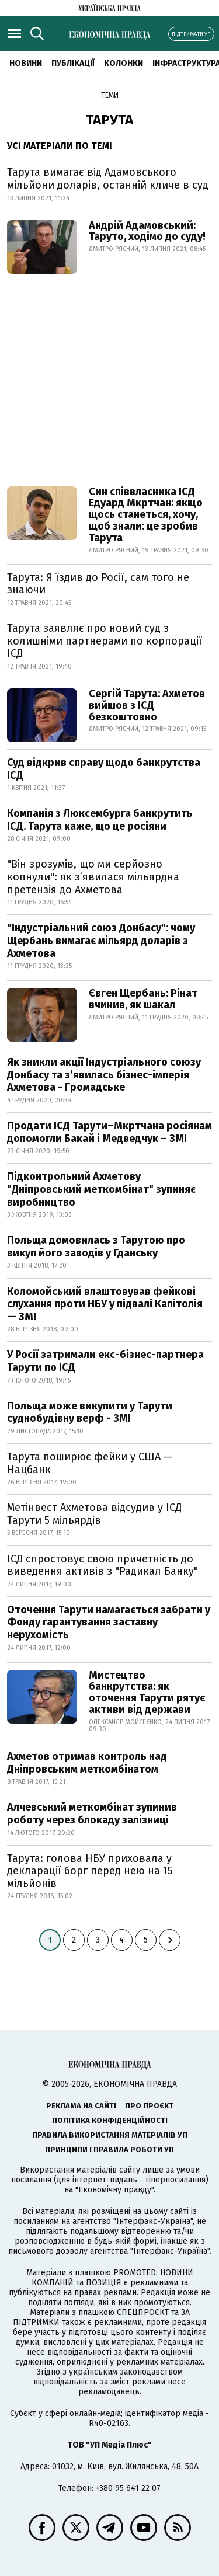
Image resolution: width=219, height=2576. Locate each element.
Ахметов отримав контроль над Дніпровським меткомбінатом (87, 1763)
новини (25, 63)
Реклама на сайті (81, 2105)
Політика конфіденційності (110, 2120)
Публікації (73, 63)
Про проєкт (149, 2105)
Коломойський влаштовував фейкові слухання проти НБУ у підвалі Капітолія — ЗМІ (105, 1304)
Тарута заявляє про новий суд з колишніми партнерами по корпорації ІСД (104, 641)
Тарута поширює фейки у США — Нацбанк (89, 1463)
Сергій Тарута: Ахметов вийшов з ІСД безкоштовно (147, 705)
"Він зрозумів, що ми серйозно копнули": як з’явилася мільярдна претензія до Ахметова (93, 877)
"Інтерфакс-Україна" (153, 2221)
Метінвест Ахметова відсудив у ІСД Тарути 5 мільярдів (94, 1514)
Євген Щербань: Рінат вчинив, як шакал (143, 999)
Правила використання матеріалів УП (109, 2135)
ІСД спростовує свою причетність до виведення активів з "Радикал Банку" (102, 1565)
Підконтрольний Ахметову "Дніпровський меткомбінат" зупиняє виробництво (101, 1189)
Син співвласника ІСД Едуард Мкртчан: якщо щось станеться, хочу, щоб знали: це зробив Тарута (146, 514)
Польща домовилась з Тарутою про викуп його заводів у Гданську (96, 1246)
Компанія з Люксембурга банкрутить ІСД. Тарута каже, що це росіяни (100, 820)
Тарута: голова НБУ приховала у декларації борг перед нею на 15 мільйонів (90, 1871)
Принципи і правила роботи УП (109, 2149)
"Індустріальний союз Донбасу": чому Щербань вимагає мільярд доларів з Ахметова (101, 940)
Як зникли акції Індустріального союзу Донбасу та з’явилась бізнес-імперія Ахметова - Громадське (104, 1075)
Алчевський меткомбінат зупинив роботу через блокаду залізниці (92, 1813)
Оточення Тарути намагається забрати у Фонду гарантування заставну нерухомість (108, 1622)
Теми (110, 95)
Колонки (123, 63)
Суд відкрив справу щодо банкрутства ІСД (103, 769)
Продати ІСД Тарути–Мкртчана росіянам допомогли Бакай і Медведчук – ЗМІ (109, 1132)
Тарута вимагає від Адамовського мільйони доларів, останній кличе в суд (107, 179)
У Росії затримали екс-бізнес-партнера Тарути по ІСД (105, 1361)
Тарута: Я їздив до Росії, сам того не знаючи (98, 584)
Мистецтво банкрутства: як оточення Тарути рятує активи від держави (147, 1692)
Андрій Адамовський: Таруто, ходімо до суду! (147, 231)
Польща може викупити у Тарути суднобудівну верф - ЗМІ (89, 1412)
